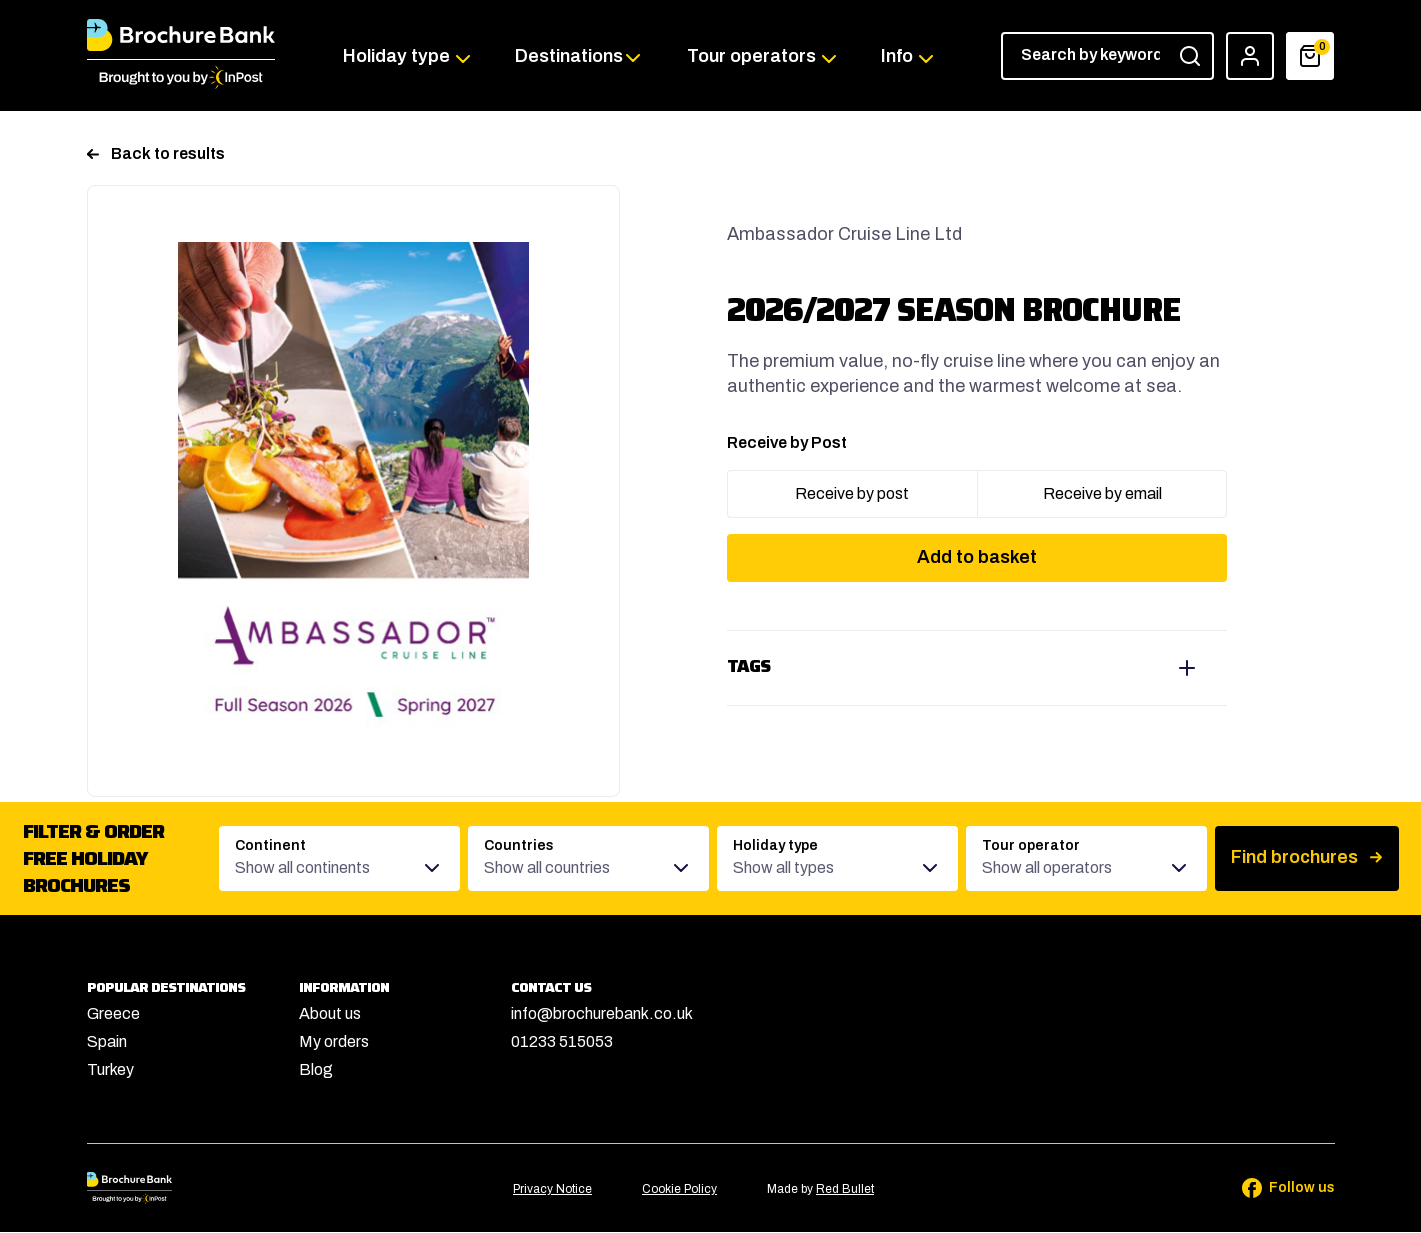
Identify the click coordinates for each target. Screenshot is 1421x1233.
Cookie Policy (679, 1191)
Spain (107, 1042)
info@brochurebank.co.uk (602, 1014)
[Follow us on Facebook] (1275, 1189)
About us (330, 1014)
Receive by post (852, 494)
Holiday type (397, 56)
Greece (113, 1014)
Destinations (569, 56)
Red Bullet (845, 1191)
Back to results (156, 154)
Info (896, 56)
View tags (977, 669)
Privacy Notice (552, 1191)
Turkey (110, 1070)
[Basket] (1311, 56)
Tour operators (751, 56)
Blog (316, 1070)
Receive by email (1102, 494)
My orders (334, 1042)
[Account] (1251, 56)
